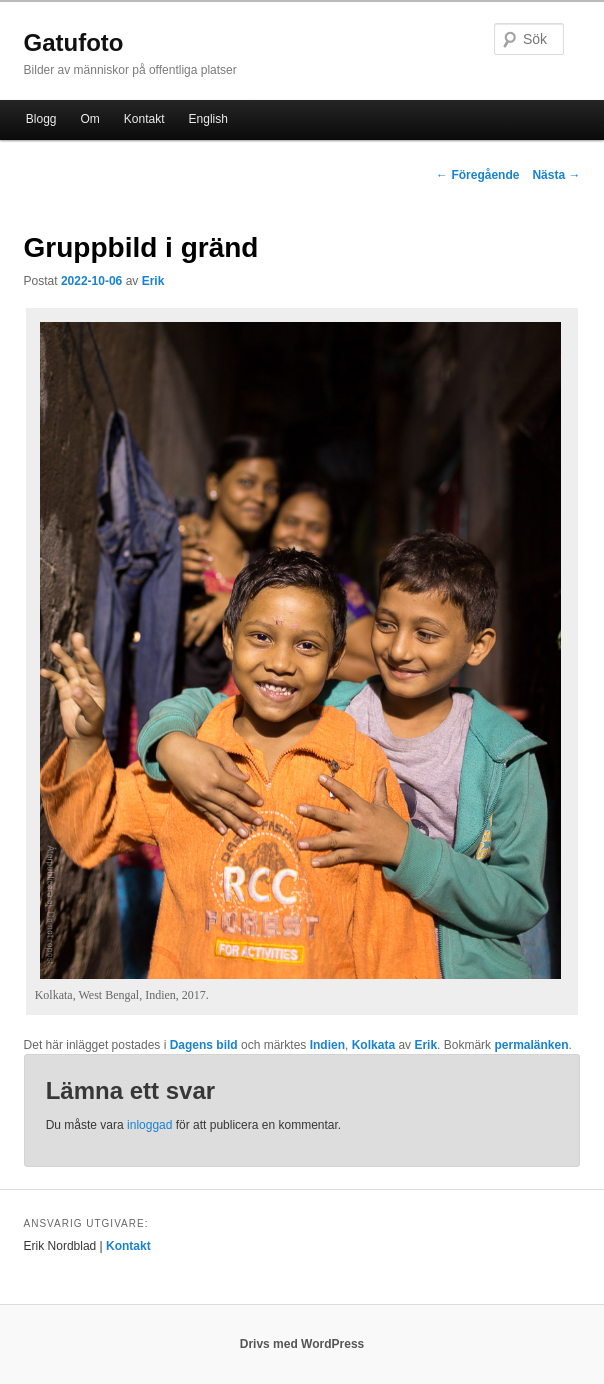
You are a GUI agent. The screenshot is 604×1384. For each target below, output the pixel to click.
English (208, 119)
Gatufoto (74, 42)
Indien (327, 1045)
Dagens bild (204, 1045)
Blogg (41, 119)
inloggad (149, 1125)
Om (90, 119)
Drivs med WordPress (302, 1344)
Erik (153, 281)
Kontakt (144, 119)
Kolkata (373, 1045)
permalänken (531, 1045)
